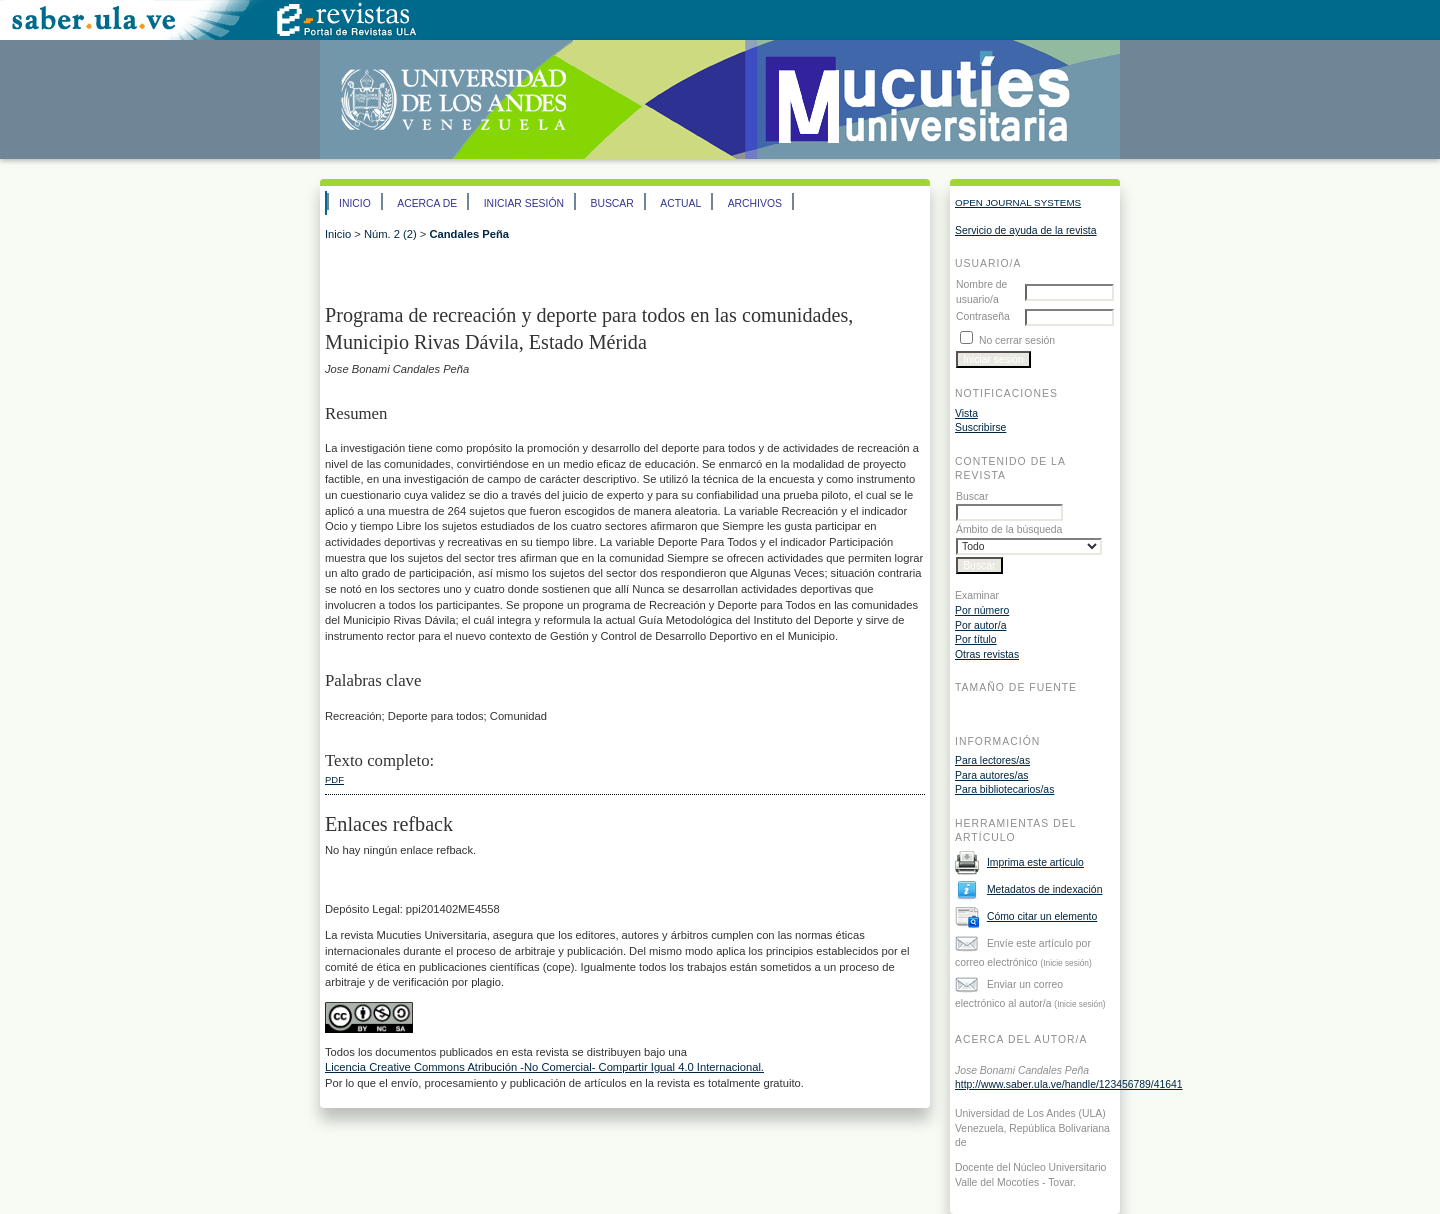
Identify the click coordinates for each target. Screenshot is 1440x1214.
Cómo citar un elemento (1042, 916)
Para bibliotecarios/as (1004, 789)
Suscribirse (980, 427)
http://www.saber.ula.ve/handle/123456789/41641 (1069, 1084)
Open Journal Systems (1018, 202)
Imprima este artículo (1035, 862)
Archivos (755, 203)
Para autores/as (991, 775)
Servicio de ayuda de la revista (1026, 230)
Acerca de (427, 203)
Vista (966, 413)
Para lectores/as (992, 760)
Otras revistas (987, 654)
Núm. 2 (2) (390, 234)
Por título (976, 639)
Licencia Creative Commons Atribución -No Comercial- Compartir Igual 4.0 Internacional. (544, 1067)
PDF (334, 779)
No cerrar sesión (1017, 340)
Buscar (611, 203)
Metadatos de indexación (1045, 889)
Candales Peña (469, 234)
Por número (982, 610)
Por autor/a (980, 625)
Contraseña (983, 316)
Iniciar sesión (524, 203)
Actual (680, 203)
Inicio (355, 203)
